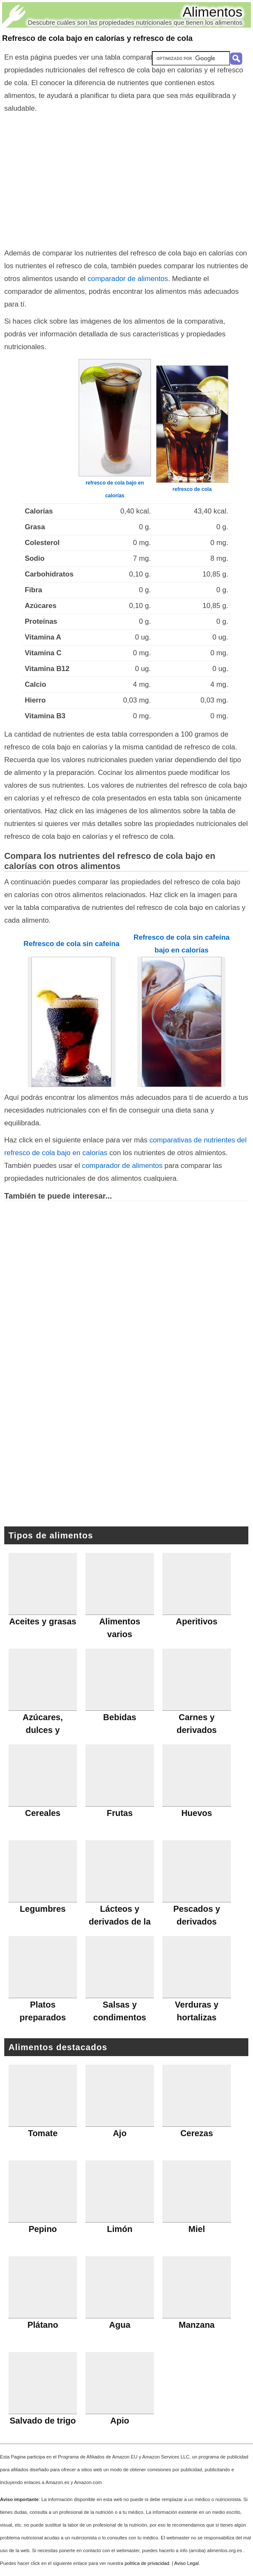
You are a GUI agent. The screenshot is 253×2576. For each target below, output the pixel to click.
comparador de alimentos (128, 279)
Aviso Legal (186, 2563)
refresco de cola (192, 489)
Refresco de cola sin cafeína (71, 944)
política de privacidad (147, 2563)
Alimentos (213, 12)
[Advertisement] (127, 178)
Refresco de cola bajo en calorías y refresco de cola (97, 38)
